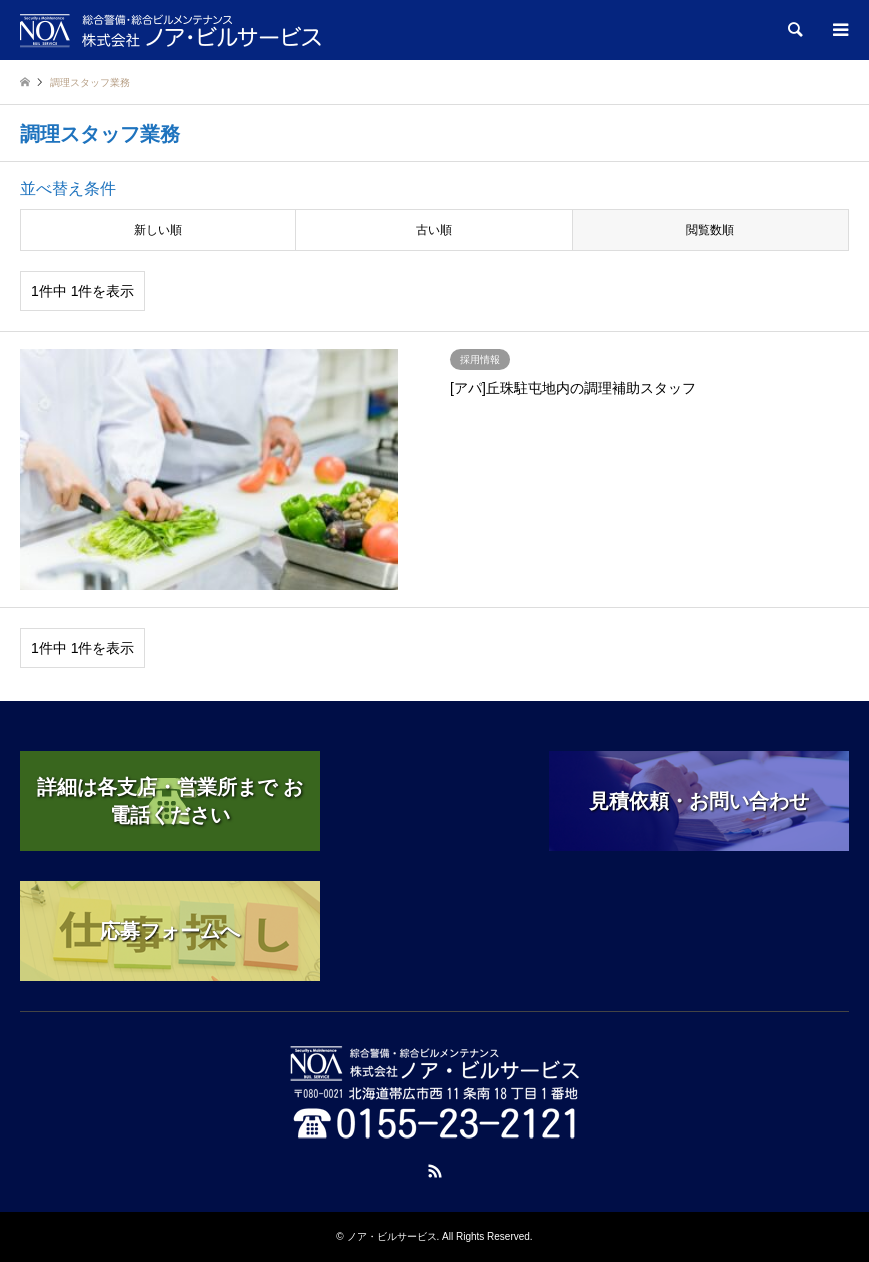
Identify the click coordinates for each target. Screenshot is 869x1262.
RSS (435, 1171)
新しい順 (158, 230)
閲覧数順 (710, 230)
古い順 (434, 230)
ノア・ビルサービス (392, 1236)
